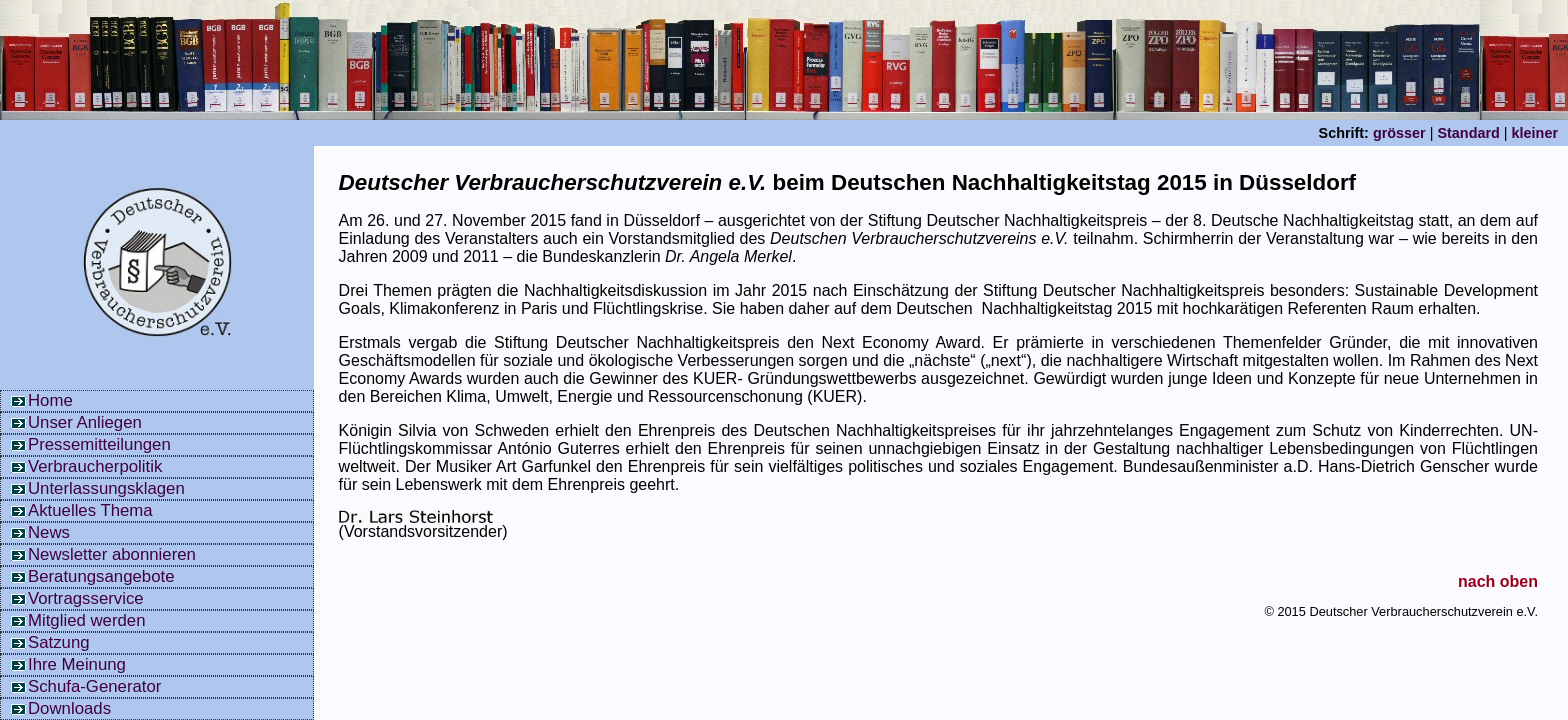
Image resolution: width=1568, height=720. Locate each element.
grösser (1399, 133)
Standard (1468, 133)
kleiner (1535, 133)
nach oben (1498, 581)
